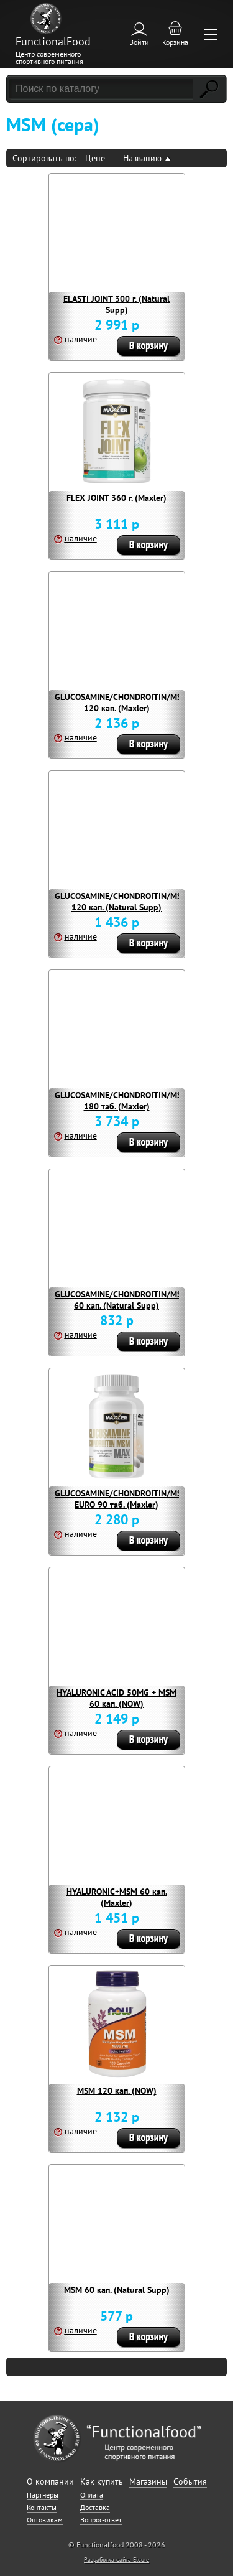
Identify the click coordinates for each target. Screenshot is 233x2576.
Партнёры (42, 2494)
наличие (81, 339)
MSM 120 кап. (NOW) (117, 2090)
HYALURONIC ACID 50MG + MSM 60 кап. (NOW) (116, 1698)
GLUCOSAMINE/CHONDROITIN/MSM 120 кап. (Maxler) (121, 702)
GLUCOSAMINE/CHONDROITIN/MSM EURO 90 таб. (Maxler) (121, 1499)
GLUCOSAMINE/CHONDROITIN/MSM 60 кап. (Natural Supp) (121, 1300)
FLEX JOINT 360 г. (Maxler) (116, 497)
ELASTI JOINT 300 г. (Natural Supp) (116, 304)
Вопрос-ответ (101, 2519)
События (190, 2481)
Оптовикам (45, 2519)
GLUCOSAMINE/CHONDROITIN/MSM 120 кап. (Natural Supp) (121, 901)
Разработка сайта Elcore (116, 2559)
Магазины (148, 2481)
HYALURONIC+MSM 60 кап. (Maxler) (116, 1897)
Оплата (91, 2494)
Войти (139, 42)
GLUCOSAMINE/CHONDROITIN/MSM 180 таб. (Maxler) (121, 1101)
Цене (95, 158)
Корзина (175, 42)
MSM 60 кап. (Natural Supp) (117, 2289)
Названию (142, 158)
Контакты (42, 2507)
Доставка (95, 2507)
